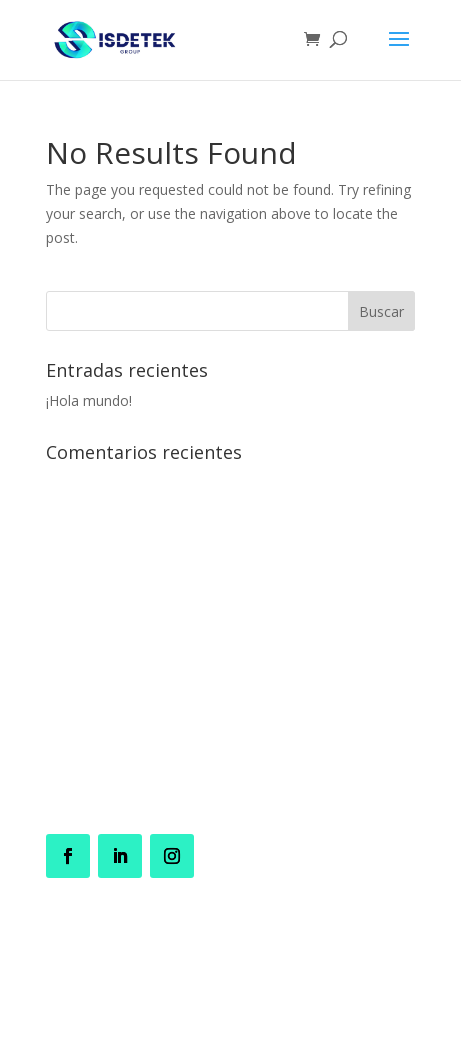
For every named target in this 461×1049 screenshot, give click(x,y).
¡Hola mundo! (89, 400)
